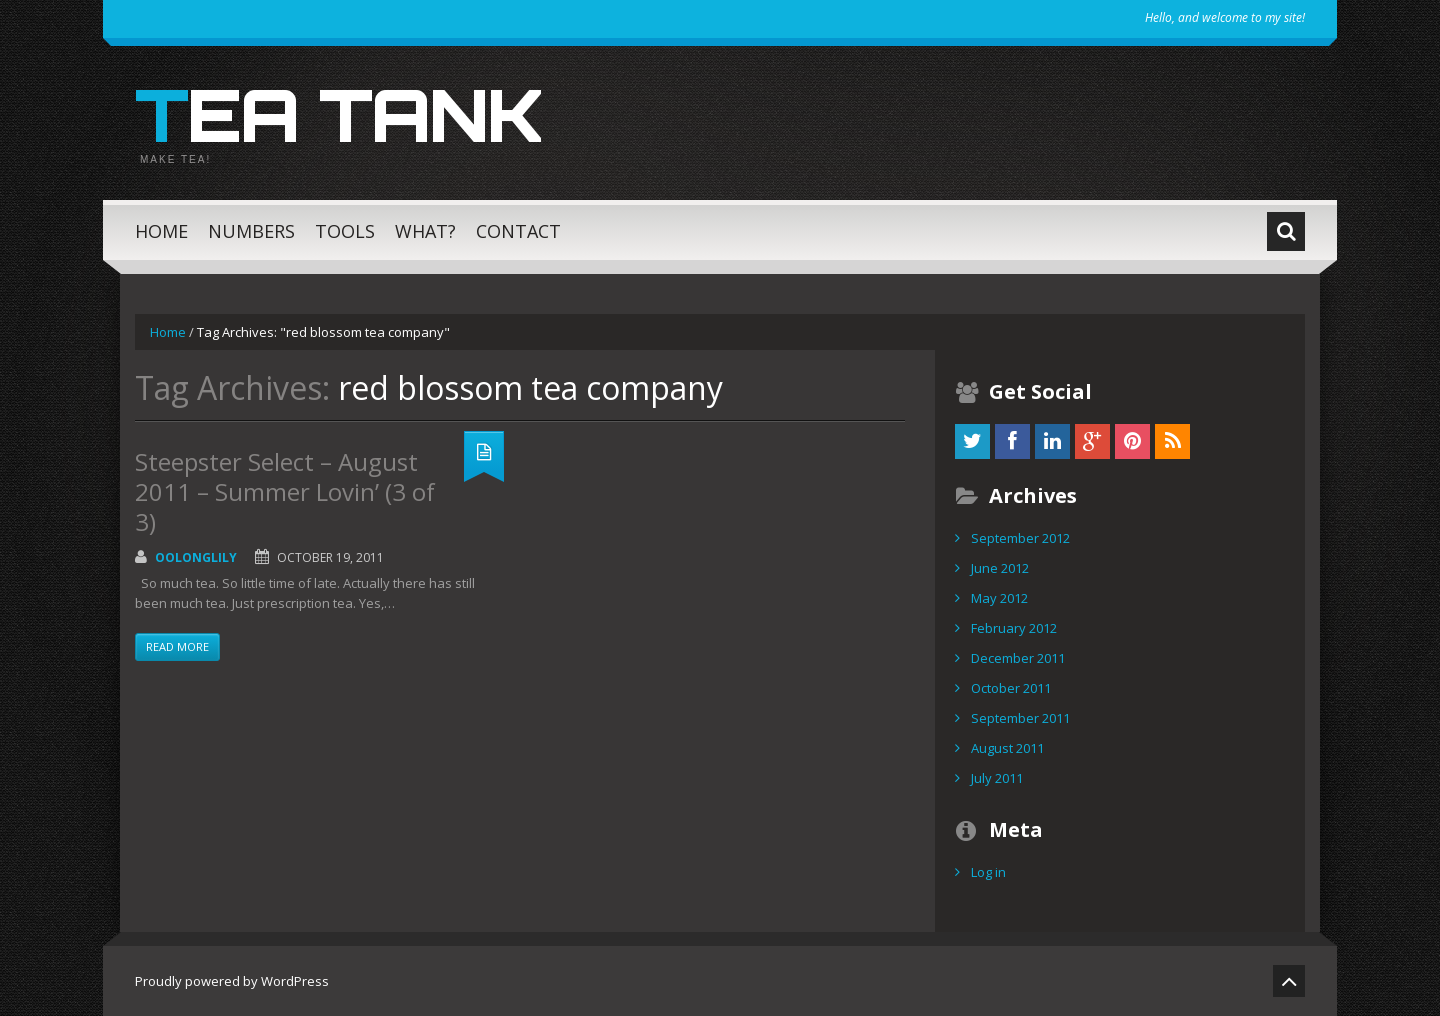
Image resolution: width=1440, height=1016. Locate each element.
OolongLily (196, 557)
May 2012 (999, 598)
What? (425, 231)
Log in (988, 872)
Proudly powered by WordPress (232, 981)
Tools (345, 231)
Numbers (251, 231)
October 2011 (1011, 688)
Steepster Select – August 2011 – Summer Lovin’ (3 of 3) (285, 491)
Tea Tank (338, 114)
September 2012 (1020, 538)
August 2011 (1007, 748)
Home (161, 231)
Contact (518, 231)
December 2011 (1018, 658)
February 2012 (1014, 628)
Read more (177, 646)
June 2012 (1000, 568)
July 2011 (997, 778)
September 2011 (1020, 718)
